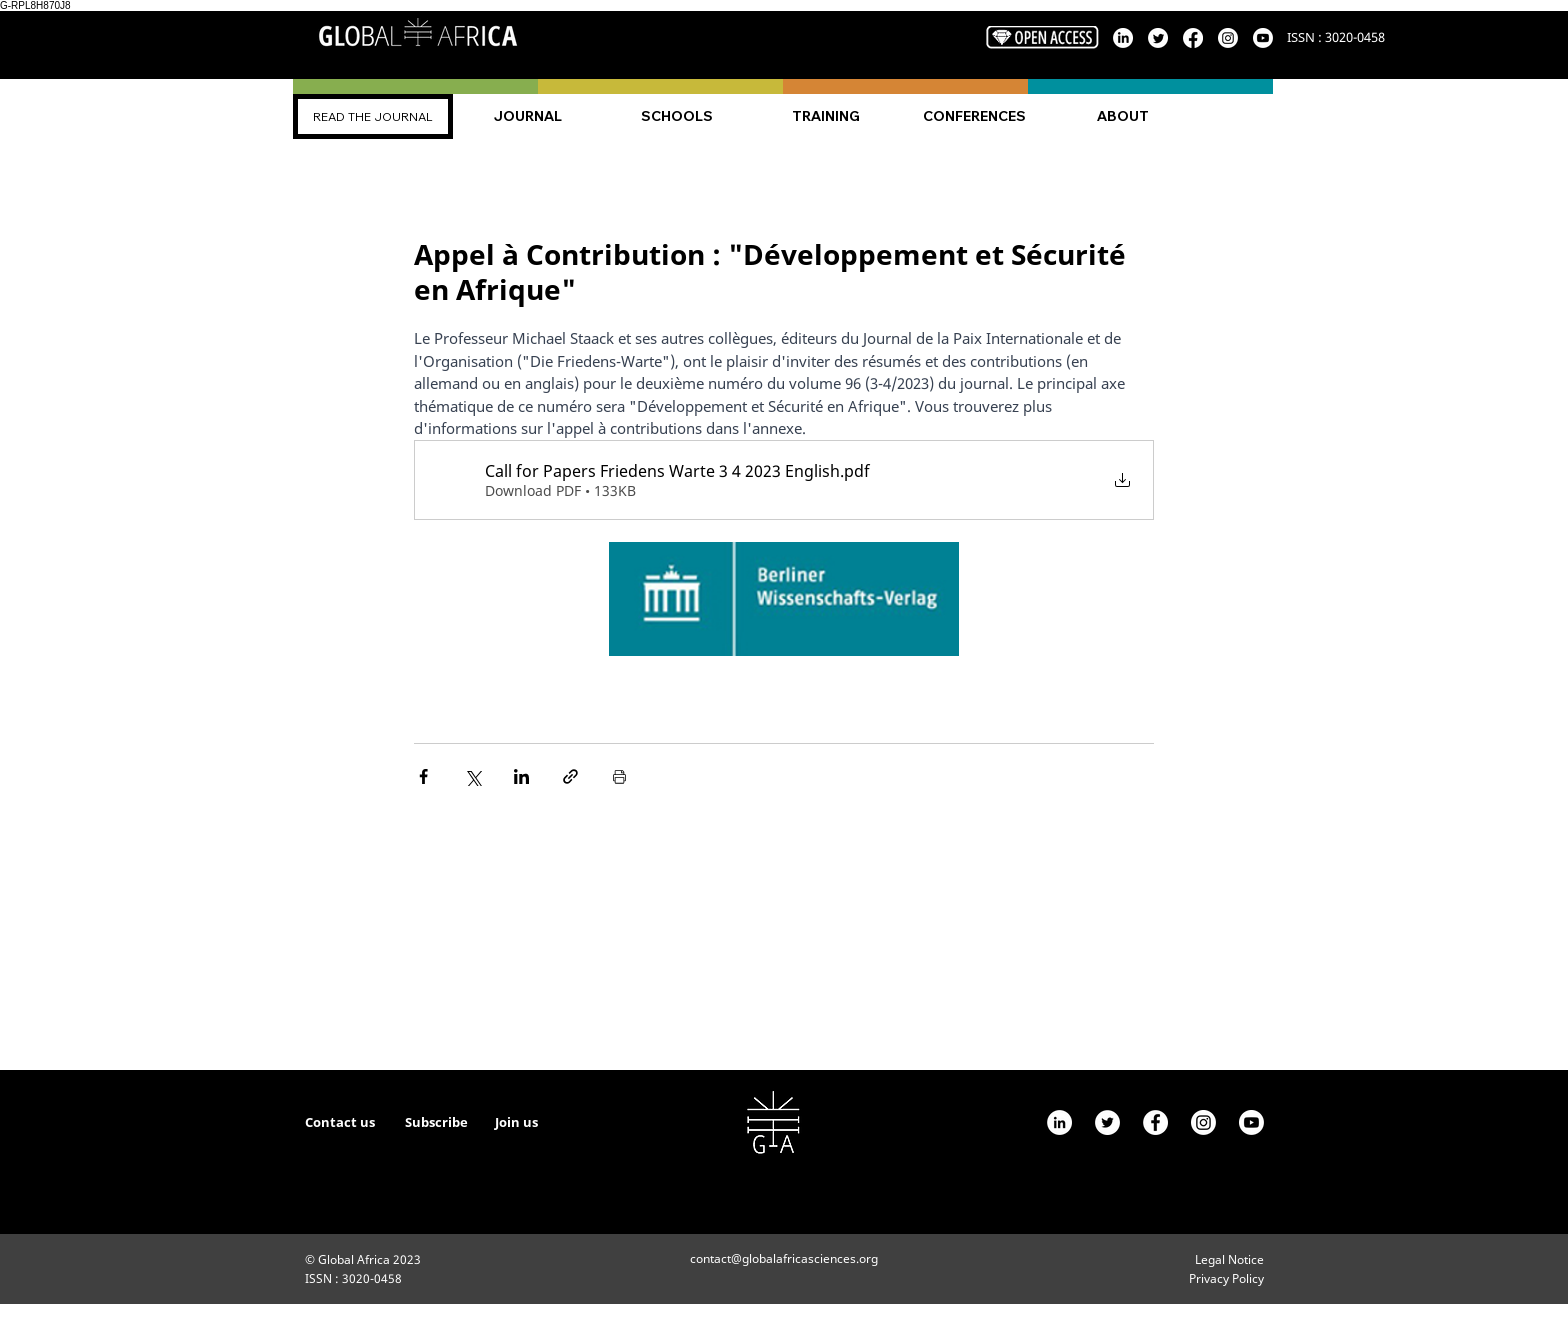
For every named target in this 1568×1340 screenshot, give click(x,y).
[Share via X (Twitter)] (472, 776)
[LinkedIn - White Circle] (1059, 1122)
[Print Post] (619, 776)
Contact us (340, 1122)
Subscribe (438, 1122)
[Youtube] (1251, 1122)
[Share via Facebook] (423, 776)
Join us (516, 1122)
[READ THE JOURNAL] (373, 116)
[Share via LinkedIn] (521, 776)
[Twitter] (1107, 1122)
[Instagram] (1203, 1122)
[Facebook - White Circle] (1155, 1122)
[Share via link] (570, 776)
